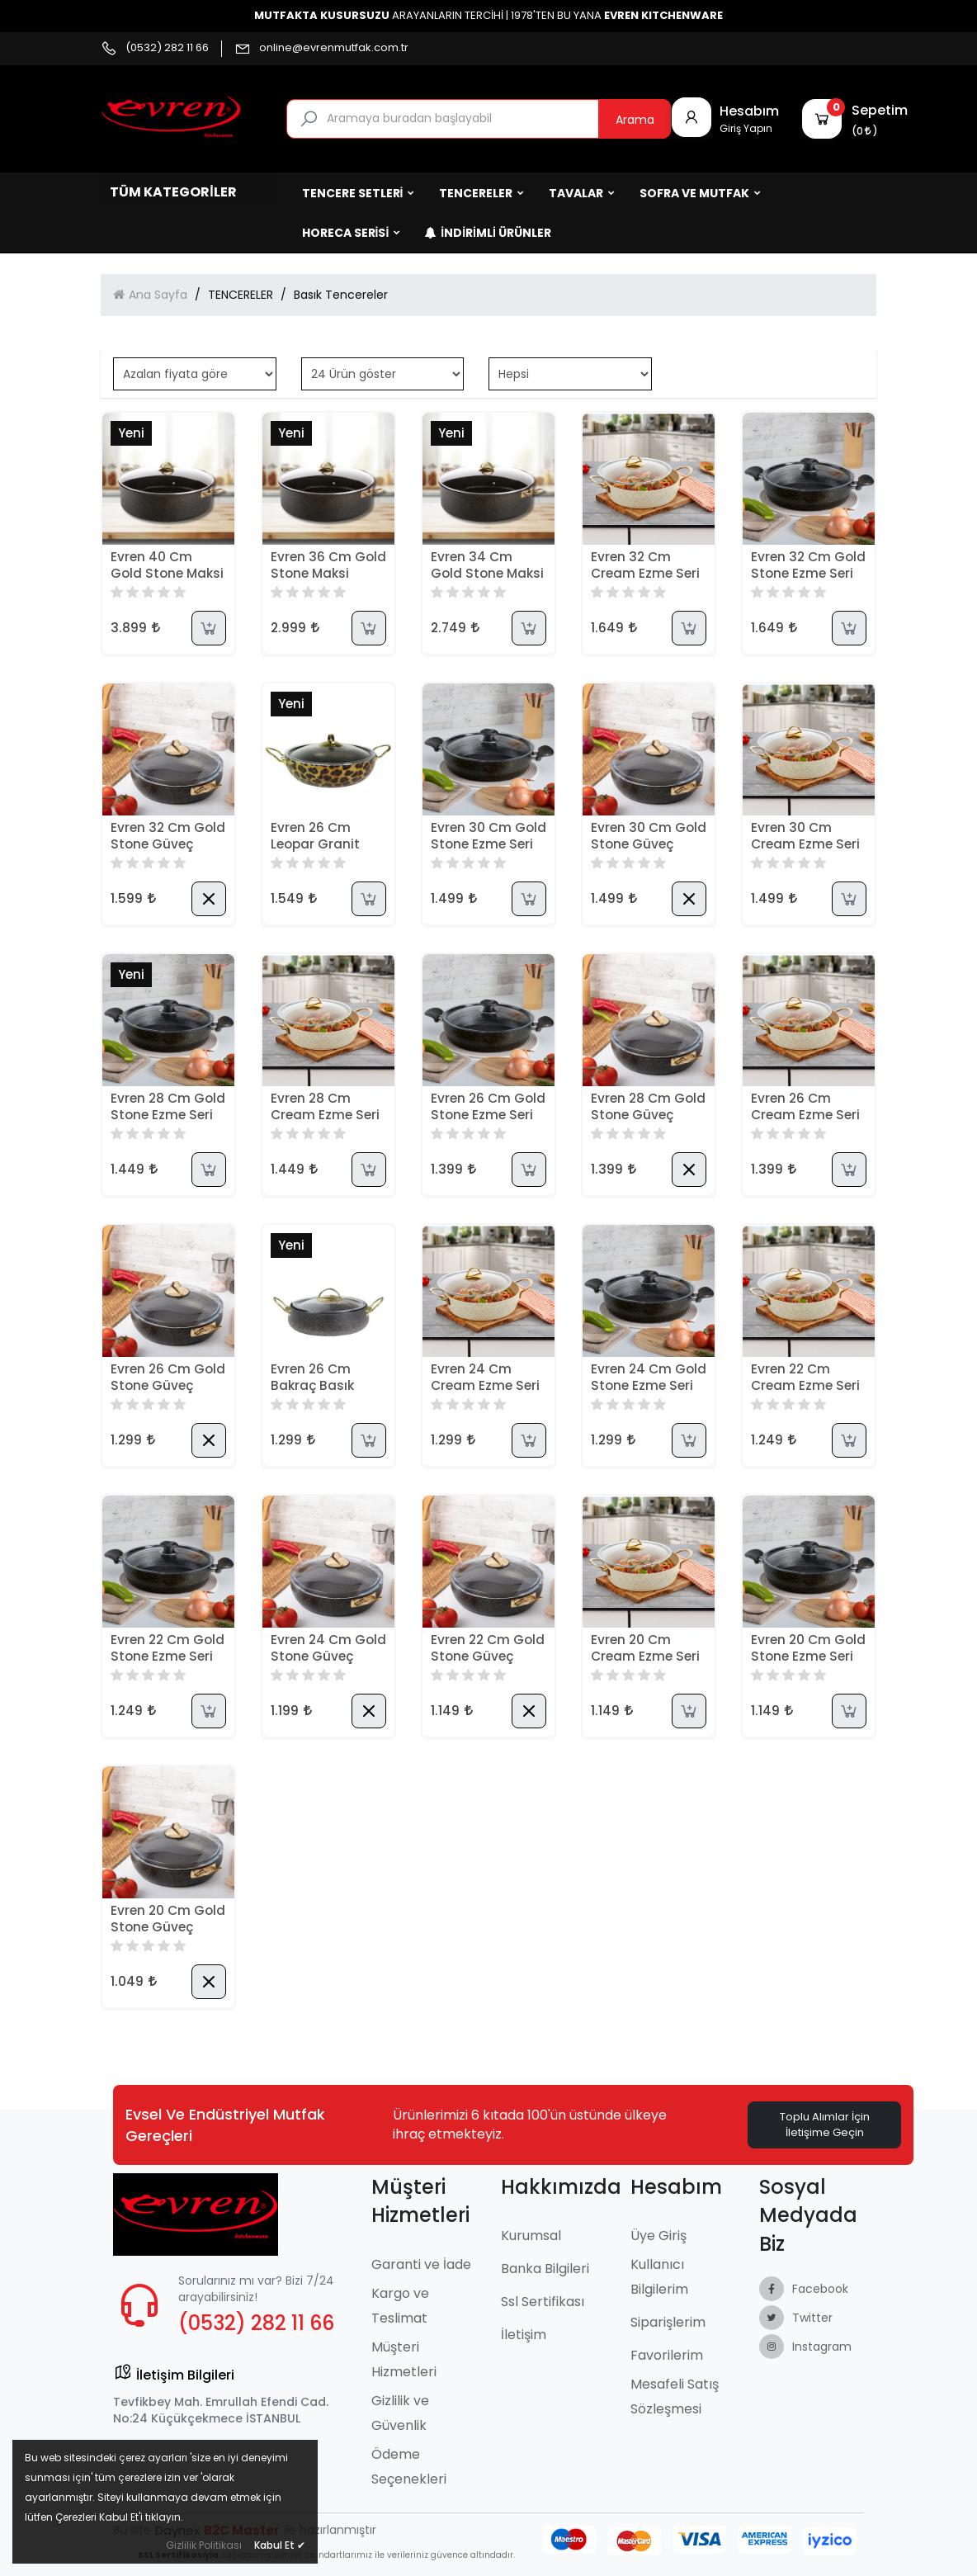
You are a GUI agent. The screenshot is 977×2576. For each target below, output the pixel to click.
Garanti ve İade (421, 2264)
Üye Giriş (658, 2235)
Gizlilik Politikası (204, 2545)
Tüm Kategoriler (173, 191)
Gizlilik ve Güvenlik (400, 2413)
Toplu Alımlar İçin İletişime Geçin (825, 2124)
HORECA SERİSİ (351, 233)
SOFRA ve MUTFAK (700, 193)
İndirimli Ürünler (488, 233)
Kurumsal (531, 2235)
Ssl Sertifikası (542, 2301)
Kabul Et (279, 2545)
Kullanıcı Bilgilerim (659, 2277)
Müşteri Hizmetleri (404, 2359)
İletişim (523, 2334)
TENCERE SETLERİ (358, 193)
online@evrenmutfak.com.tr (333, 47)
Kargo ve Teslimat (400, 2306)
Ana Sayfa (158, 294)
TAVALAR (582, 193)
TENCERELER (481, 193)
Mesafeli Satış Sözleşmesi (674, 2396)
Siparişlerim (668, 2322)
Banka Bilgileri (545, 2268)
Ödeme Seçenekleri (408, 2467)
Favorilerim (666, 2355)
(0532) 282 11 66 (167, 47)
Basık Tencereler (341, 294)
